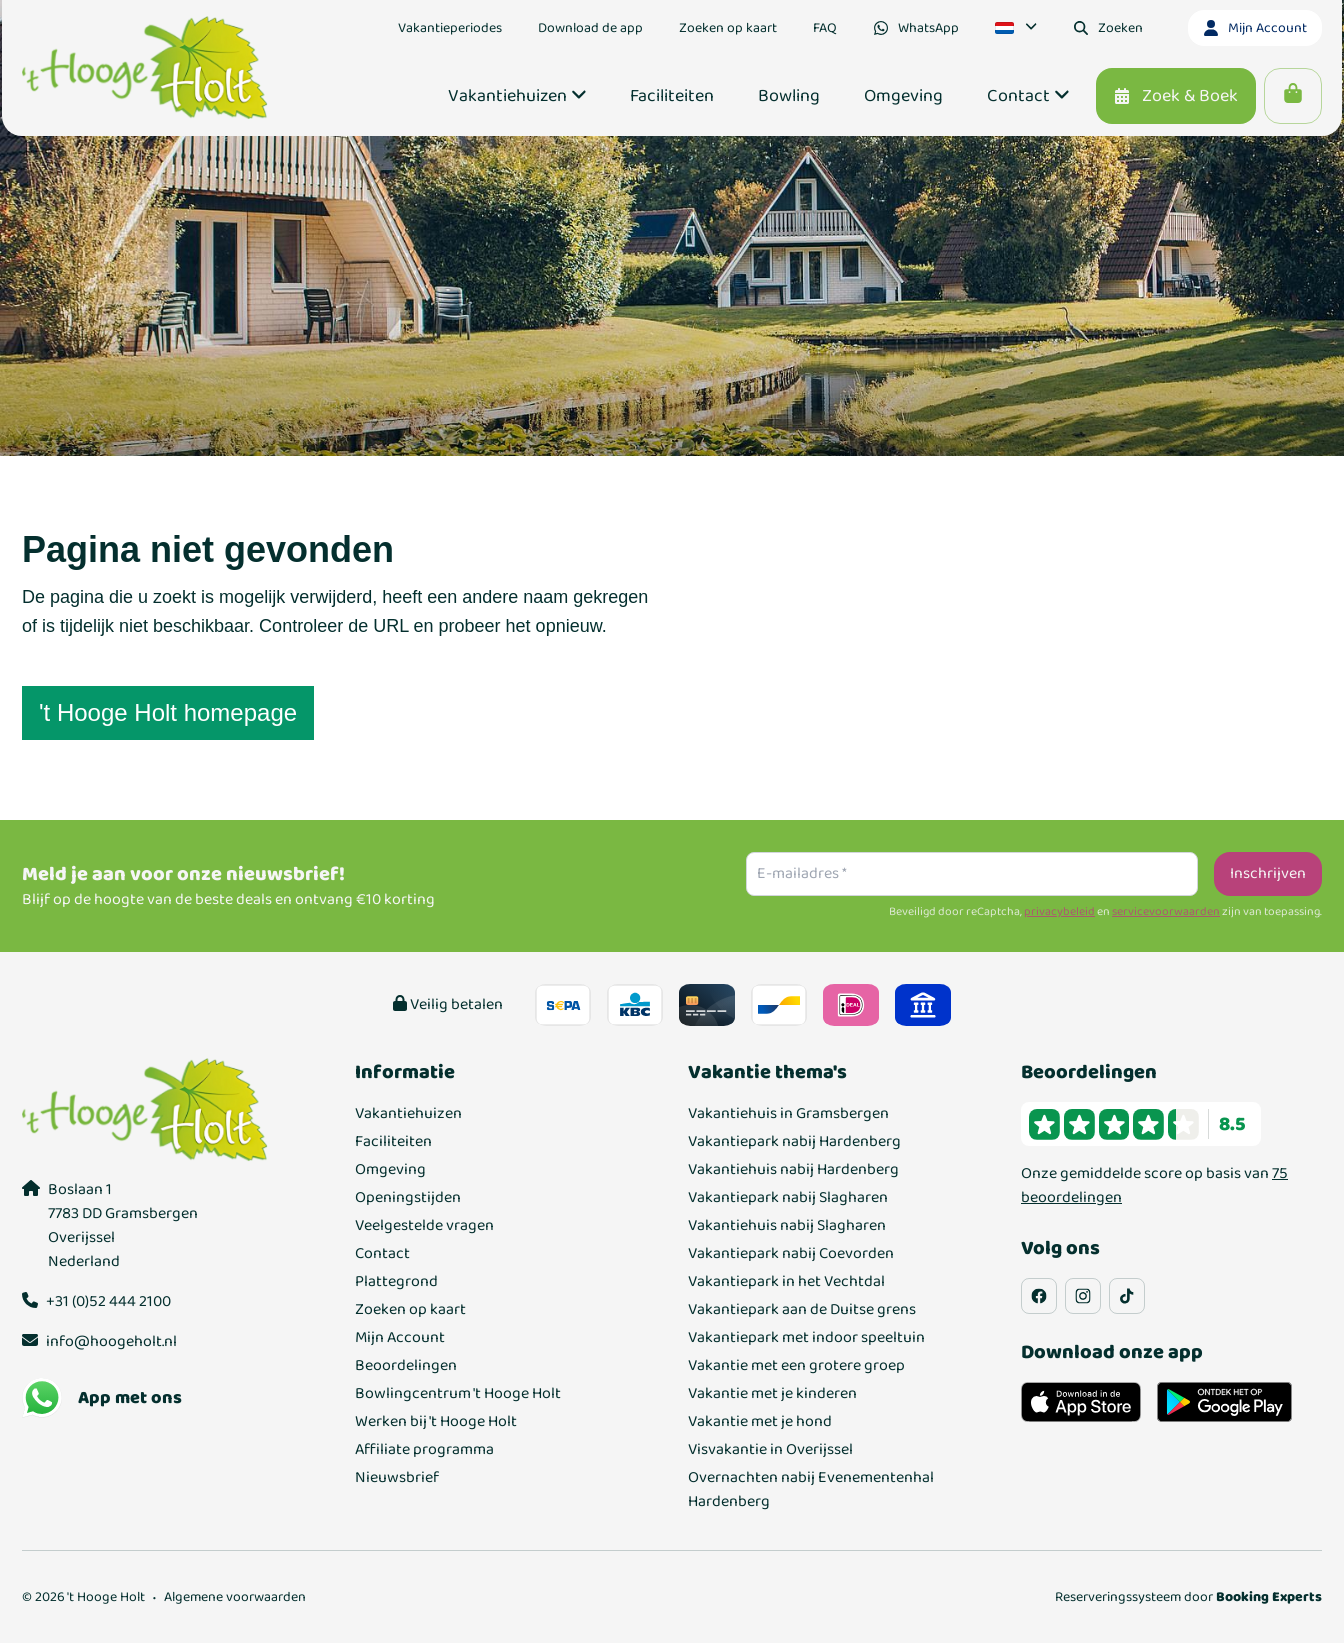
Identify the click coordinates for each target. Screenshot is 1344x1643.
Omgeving (390, 1170)
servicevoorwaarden (1166, 912)
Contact (382, 1254)
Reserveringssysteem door (1188, 1597)
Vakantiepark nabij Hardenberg (794, 1142)
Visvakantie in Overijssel (770, 1450)
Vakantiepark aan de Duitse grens (802, 1310)
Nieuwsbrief (397, 1478)
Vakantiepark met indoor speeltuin (806, 1338)
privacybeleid (1059, 912)
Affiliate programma (424, 1450)
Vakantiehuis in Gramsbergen (788, 1114)
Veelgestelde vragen (424, 1226)
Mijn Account (400, 1338)
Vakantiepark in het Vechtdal (786, 1282)
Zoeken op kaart (410, 1310)
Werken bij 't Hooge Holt (436, 1422)
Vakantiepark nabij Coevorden (791, 1254)
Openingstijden (408, 1198)
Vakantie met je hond (760, 1422)
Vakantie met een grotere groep (796, 1366)
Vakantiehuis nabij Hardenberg (793, 1170)
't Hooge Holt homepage (168, 712)
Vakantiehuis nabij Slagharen (787, 1226)
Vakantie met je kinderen (772, 1394)
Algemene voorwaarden (235, 1597)
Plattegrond (396, 1282)
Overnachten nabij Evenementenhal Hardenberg (811, 1490)
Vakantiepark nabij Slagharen (788, 1198)
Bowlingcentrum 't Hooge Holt (458, 1394)
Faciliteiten (393, 1142)
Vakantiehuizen (408, 1114)
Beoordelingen (406, 1366)
